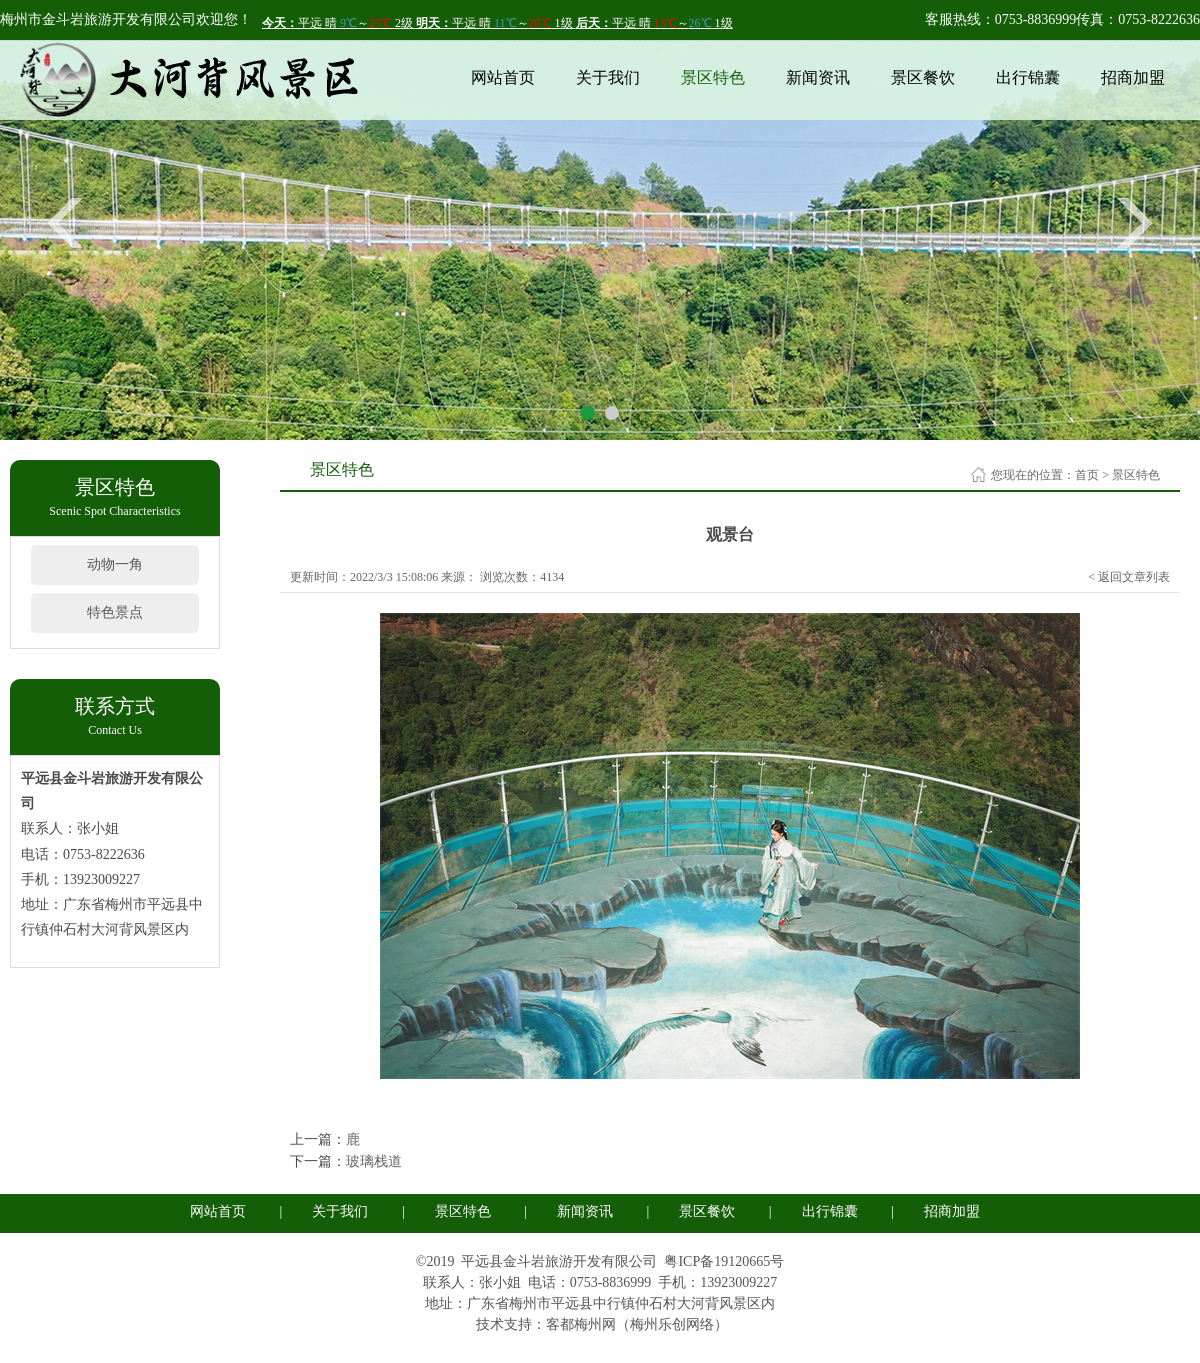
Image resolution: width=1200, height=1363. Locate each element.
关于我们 (608, 77)
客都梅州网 (581, 1324)
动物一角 (115, 564)
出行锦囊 (1028, 77)
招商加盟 (1133, 77)
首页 (1087, 475)
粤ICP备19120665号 (724, 1261)
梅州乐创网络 (672, 1324)
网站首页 (503, 77)
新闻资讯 (818, 77)
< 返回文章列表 (1129, 577)
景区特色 (713, 77)
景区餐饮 (923, 77)
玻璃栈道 (374, 1161)
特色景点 (115, 612)
